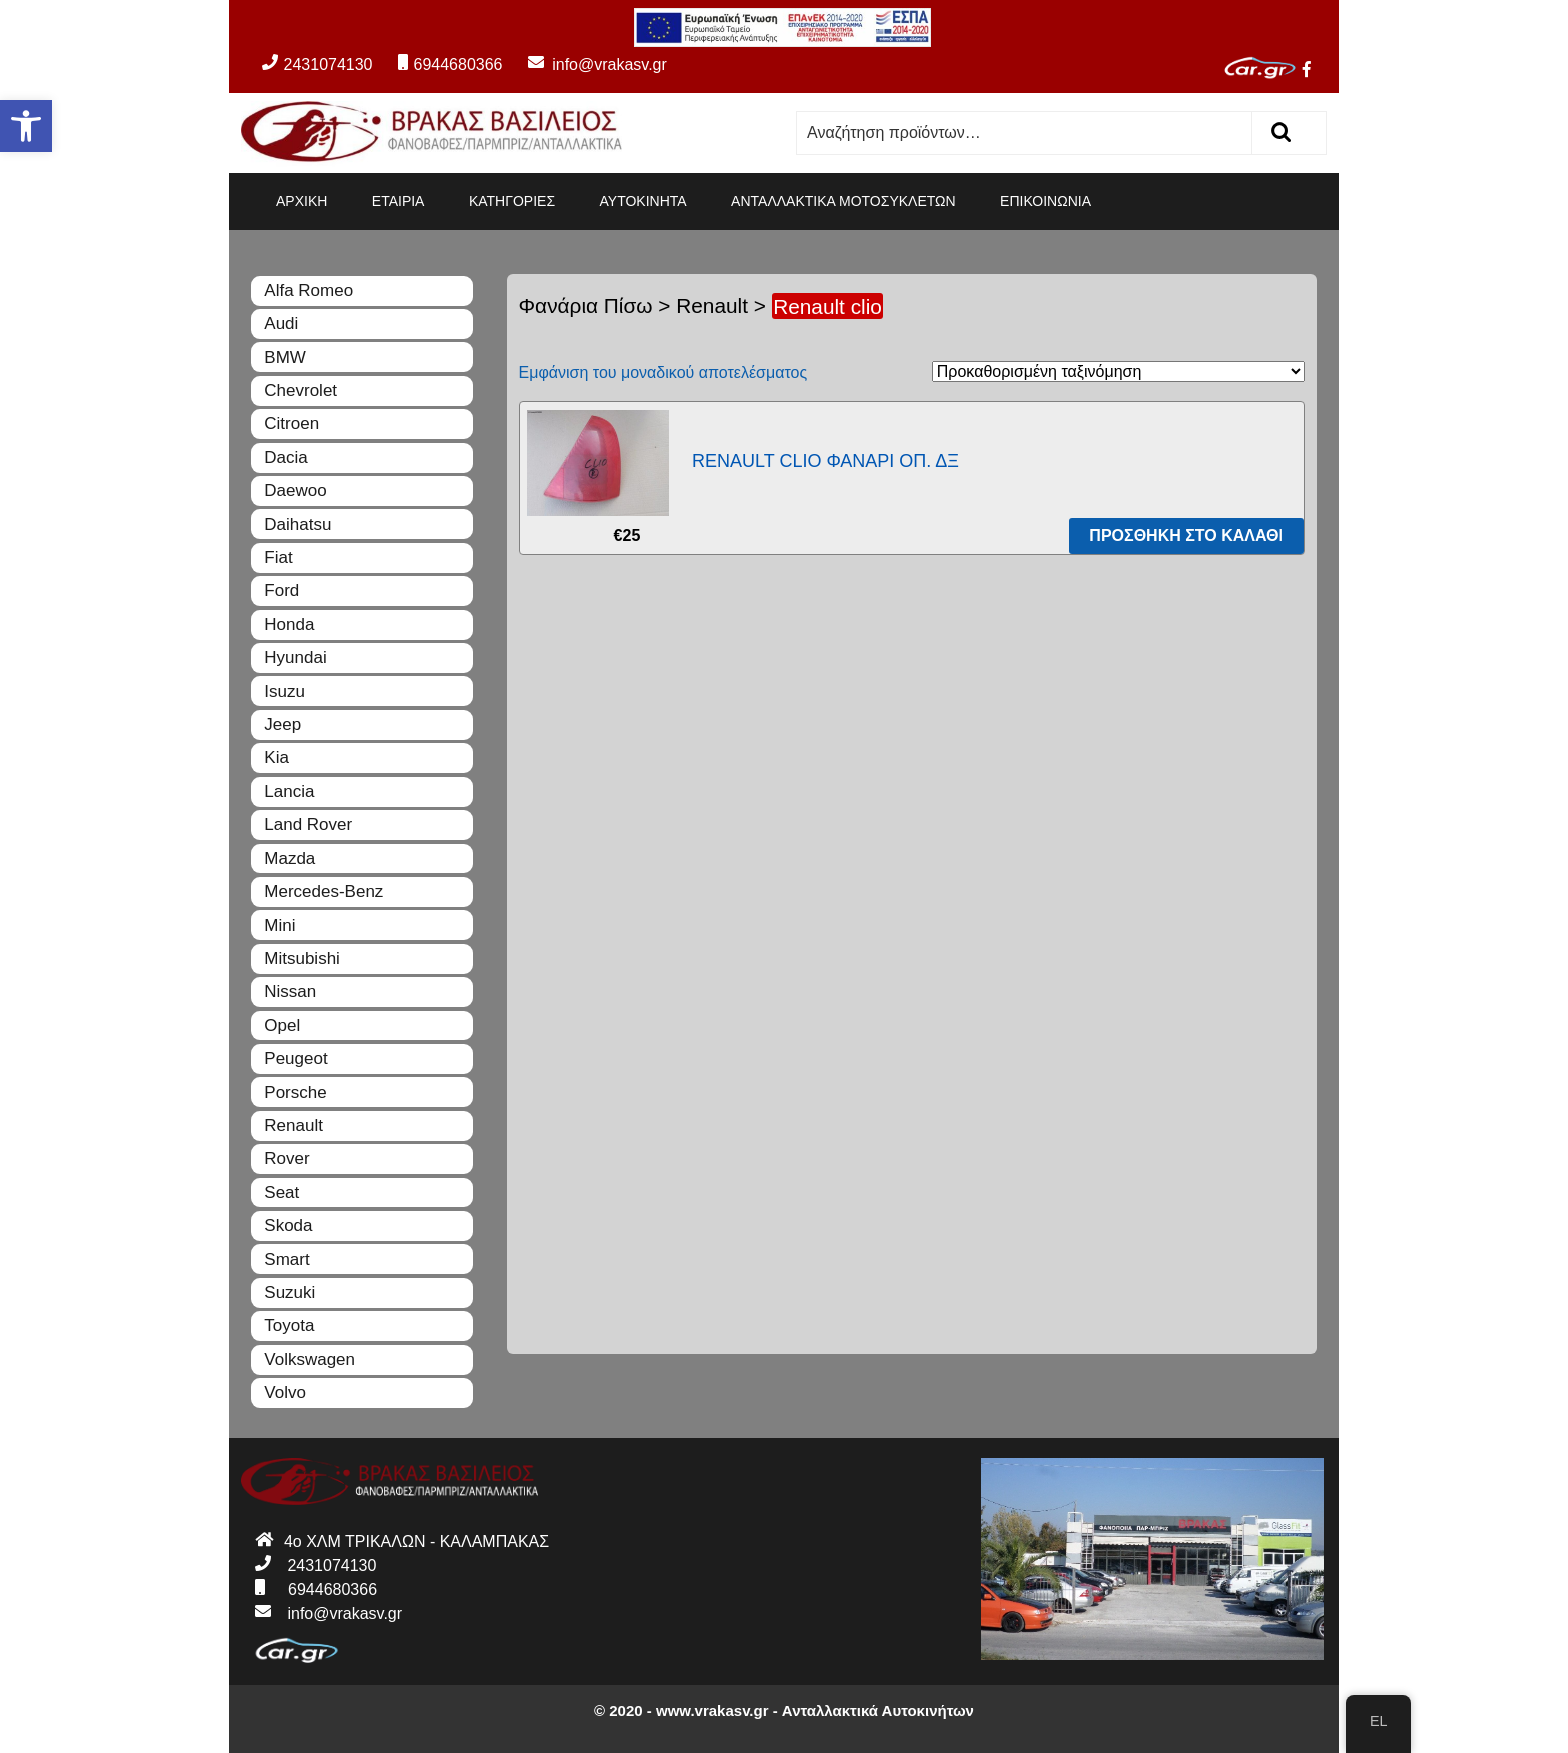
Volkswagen (309, 1359)
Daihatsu (297, 524)
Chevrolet (300, 390)
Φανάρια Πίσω (586, 305)
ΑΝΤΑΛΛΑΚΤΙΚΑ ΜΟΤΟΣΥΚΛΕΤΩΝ (843, 201)
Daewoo (295, 490)
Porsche (295, 1092)
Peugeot (295, 1058)
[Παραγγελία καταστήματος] (1118, 371)
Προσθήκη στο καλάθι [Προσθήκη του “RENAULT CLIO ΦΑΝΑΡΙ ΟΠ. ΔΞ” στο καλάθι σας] (1186, 535)
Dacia (285, 457)
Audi (281, 323)
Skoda (288, 1225)
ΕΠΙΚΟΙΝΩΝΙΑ (1045, 201)
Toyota (289, 1325)
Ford (281, 590)
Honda (289, 624)
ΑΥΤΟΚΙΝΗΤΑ (643, 201)
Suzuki (289, 1292)
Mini (279, 925)
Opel (282, 1025)
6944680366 (450, 64)
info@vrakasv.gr (587, 64)
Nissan (290, 991)
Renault (712, 305)
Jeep (282, 724)
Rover (286, 1158)
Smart (286, 1259)
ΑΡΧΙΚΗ (301, 201)
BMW (285, 357)
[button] (26, 126)
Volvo (285, 1392)
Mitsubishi (302, 958)
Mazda (289, 858)
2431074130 (317, 64)
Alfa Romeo (308, 290)
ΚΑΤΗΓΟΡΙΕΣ (512, 201)
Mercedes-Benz (323, 891)
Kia (276, 757)
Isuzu (284, 691)
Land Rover (308, 824)
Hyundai (295, 657)
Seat (281, 1192)
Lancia (289, 791)
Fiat (278, 557)
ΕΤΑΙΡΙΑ (398, 201)
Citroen (291, 423)
